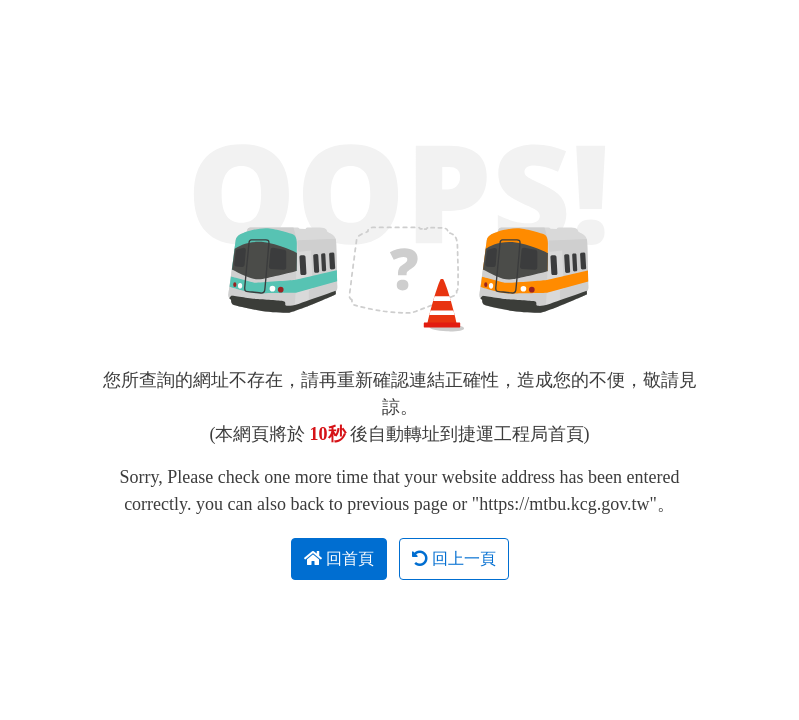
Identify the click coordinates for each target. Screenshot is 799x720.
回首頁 (339, 558)
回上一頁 (454, 558)
